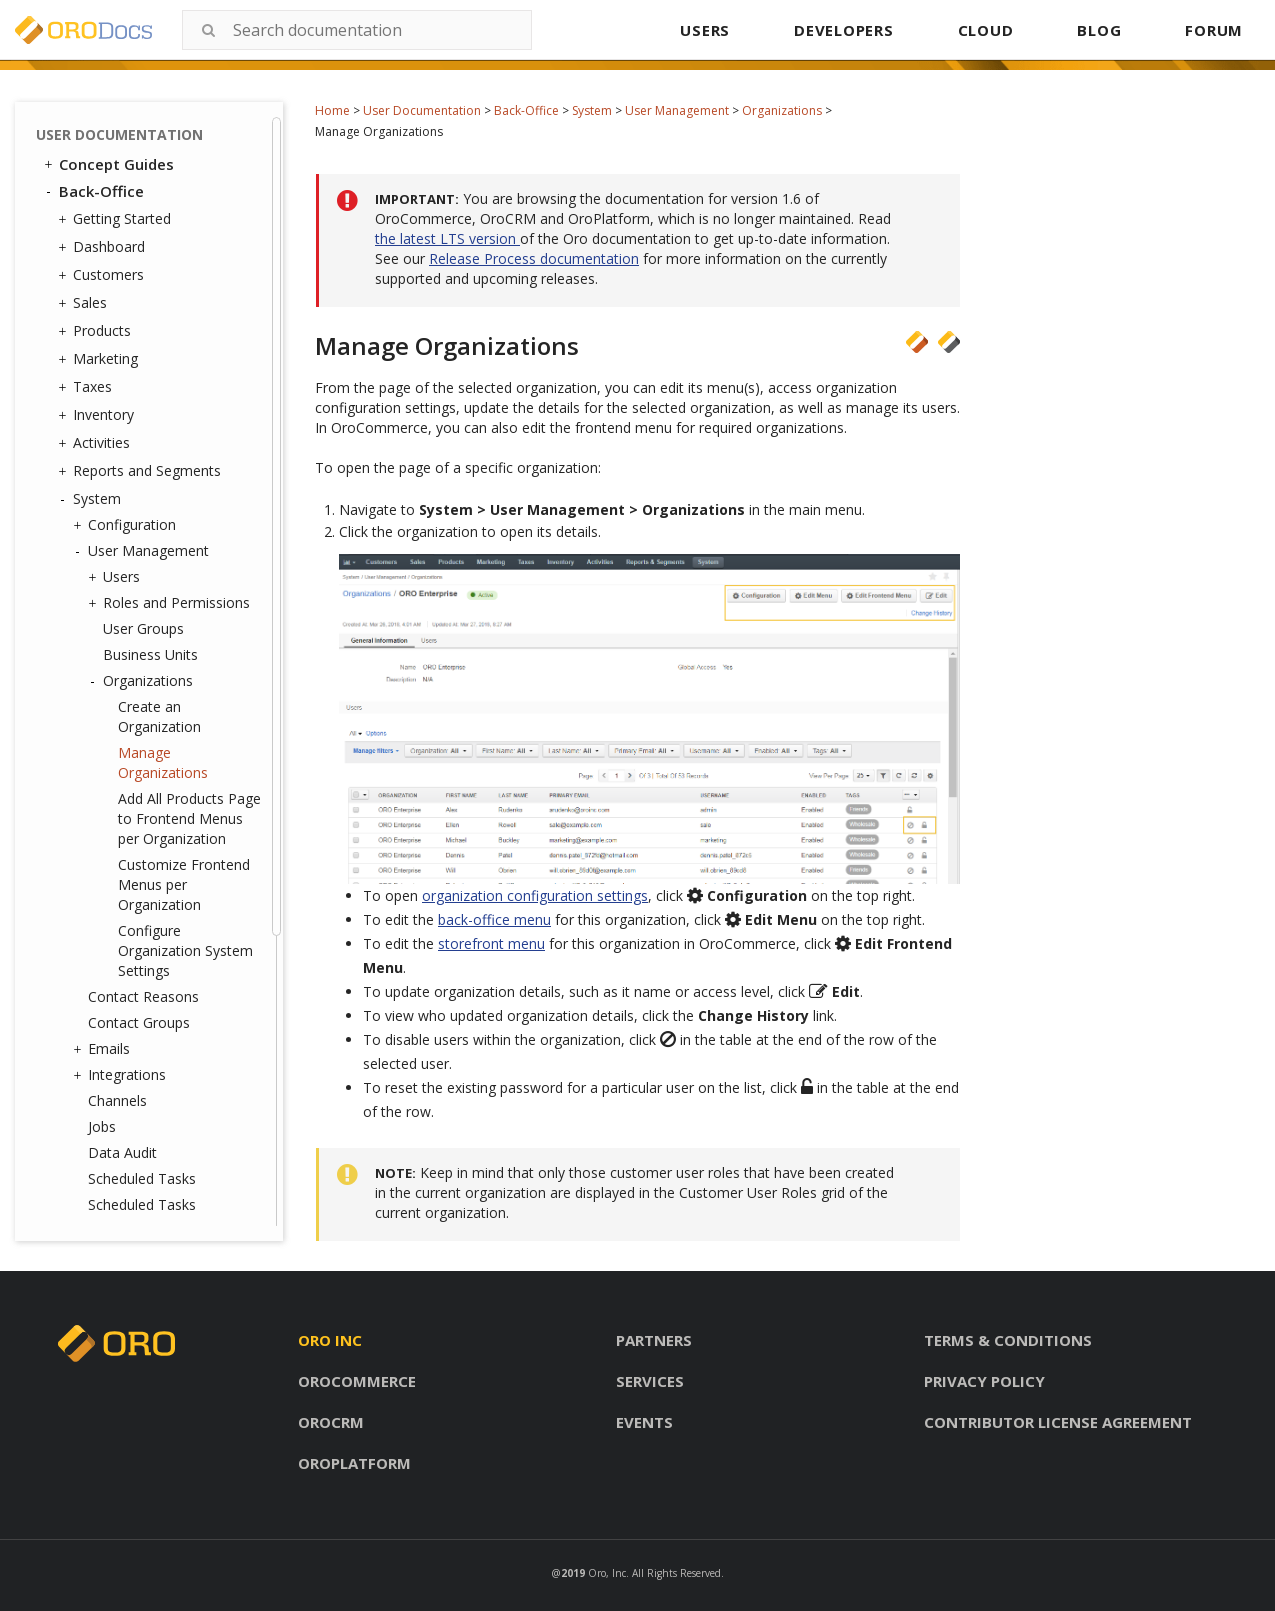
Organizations (782, 110)
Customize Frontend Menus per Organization (184, 492)
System (592, 110)
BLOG (1099, 30)
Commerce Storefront (131, 1181)
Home (332, 110)
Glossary (91, 1208)
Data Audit (122, 760)
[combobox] (357, 30)
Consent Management (160, 1098)
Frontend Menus (136, 917)
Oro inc (330, 1340)
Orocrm (331, 1422)
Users (116, 185)
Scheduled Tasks (142, 786)
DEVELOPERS (844, 30)
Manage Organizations (163, 370)
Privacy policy (984, 1381)
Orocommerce (357, 1381)
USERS (705, 30)
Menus (110, 890)
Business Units (150, 262)
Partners (654, 1340)
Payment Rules (136, 994)
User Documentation (422, 110)
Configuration (127, 133)
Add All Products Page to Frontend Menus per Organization (189, 426)
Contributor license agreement (1058, 1422)
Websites (112, 1125)
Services (650, 1381)
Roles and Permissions (171, 211)
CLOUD (986, 30)
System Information (152, 1072)
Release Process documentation (534, 258)
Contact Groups (139, 630)
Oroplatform (354, 1463)
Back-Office (526, 110)
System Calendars (146, 942)
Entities (106, 839)
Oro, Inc (607, 1573)
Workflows (117, 1021)
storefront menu (491, 943)
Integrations (122, 683)
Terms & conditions (1008, 1340)
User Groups (143, 236)
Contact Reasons (143, 604)
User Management (677, 110)
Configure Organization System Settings (185, 558)
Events (644, 1422)
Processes (121, 1046)
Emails (104, 657)
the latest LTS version (447, 238)
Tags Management (144, 865)
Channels (117, 708)
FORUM (1214, 30)
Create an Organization (159, 324)
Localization (122, 1151)
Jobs (102, 734)
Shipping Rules (129, 969)
